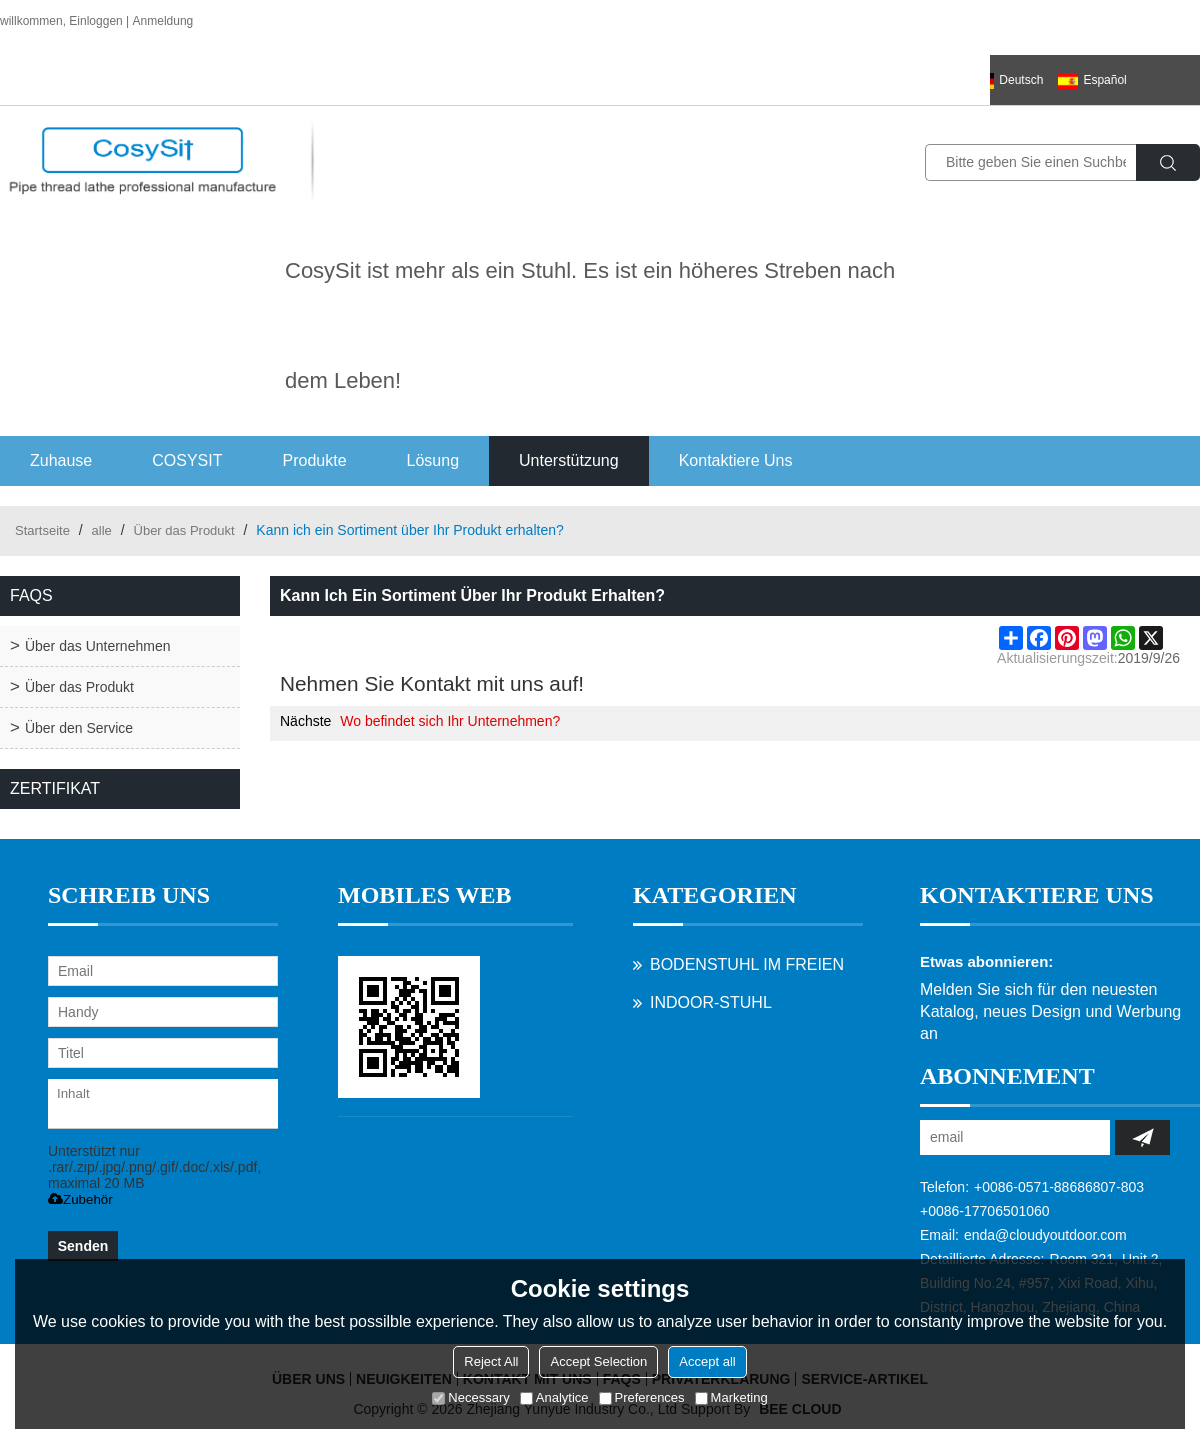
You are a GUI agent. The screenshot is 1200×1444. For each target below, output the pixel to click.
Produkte (315, 460)
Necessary (470, 1397)
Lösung (433, 460)
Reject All (491, 1361)
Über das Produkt (184, 530)
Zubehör (80, 1199)
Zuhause (61, 460)
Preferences (642, 1397)
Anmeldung (163, 21)
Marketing (731, 1397)
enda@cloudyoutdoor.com (1045, 1235)
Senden (83, 1246)
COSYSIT (187, 460)
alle (102, 530)
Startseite (42, 530)
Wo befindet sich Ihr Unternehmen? (450, 721)
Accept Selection (598, 1361)
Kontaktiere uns (736, 460)
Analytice (554, 1397)
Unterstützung (569, 460)
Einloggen (95, 21)
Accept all (707, 1361)
